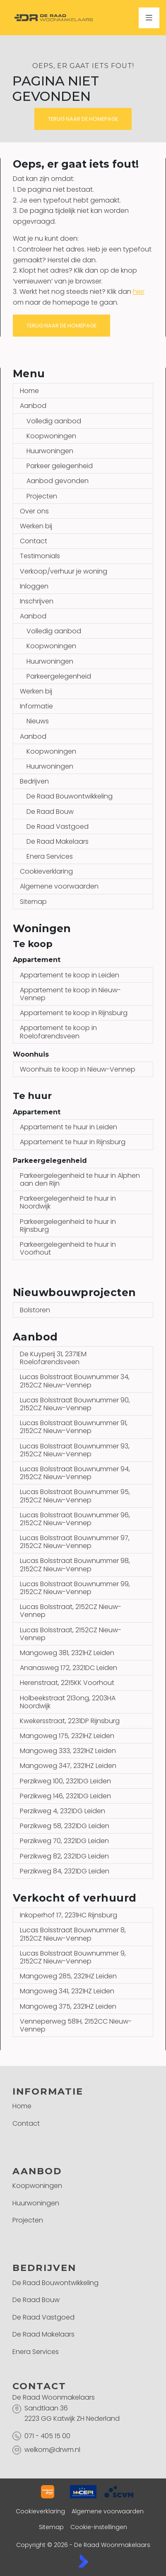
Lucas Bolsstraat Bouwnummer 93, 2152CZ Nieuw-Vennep (75, 1450)
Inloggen (34, 586)
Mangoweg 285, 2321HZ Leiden (68, 1976)
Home (29, 391)
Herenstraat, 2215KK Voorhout (67, 1682)
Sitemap (33, 901)
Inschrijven (36, 601)
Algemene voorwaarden (59, 886)
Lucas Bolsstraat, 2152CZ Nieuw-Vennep (70, 1610)
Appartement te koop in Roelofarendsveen (58, 1031)
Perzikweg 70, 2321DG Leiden (64, 1841)
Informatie (36, 706)
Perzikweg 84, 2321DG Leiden (64, 1871)
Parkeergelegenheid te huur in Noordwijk (68, 1202)
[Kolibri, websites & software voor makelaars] (83, 2561)
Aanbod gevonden (57, 481)
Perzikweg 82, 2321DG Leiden (64, 1856)
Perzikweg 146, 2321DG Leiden (65, 1796)
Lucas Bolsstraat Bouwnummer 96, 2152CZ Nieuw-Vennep (75, 1519)
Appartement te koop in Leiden (69, 975)
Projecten (41, 496)
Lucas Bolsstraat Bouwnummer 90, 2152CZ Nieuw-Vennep (75, 1404)
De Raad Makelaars (57, 841)
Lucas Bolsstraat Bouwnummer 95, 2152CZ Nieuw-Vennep (75, 1495)
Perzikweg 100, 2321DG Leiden (65, 1781)
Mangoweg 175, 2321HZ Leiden (67, 1736)
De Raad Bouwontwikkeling (69, 796)
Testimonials (40, 556)
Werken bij (36, 526)
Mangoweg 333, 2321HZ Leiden (68, 1751)
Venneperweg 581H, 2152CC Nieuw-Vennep (76, 2025)
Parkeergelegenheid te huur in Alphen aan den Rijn (80, 1179)
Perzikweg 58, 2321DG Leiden (64, 1826)
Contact (33, 541)
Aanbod (33, 405)
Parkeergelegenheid (58, 676)
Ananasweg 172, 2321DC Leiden (68, 1668)
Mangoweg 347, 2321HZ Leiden (68, 1765)
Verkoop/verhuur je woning (63, 571)
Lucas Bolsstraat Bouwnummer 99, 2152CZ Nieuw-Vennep (75, 1588)
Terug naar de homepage (83, 118)
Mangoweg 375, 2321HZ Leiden (68, 2006)
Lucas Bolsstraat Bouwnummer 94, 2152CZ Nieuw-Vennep (75, 1473)
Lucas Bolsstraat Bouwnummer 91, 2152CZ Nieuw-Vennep (74, 1427)
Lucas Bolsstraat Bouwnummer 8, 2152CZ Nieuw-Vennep (73, 1934)
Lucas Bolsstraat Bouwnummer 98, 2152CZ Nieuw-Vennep (75, 1564)
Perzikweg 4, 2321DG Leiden (62, 1811)
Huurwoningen (49, 451)
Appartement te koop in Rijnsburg (74, 1013)
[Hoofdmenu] (149, 17)
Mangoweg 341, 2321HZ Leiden (67, 1991)
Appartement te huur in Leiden (68, 1127)
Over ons (34, 511)
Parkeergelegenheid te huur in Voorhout (68, 1248)
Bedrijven (34, 781)
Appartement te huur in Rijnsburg (72, 1142)
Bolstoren (35, 1310)
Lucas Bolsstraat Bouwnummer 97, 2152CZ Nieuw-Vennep (75, 1541)
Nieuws (37, 721)
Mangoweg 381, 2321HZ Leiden (67, 1653)
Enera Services (49, 856)
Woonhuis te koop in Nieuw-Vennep (77, 1069)
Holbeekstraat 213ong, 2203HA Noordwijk (67, 1702)
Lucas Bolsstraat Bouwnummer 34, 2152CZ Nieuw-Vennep (75, 1380)
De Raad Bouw (50, 811)
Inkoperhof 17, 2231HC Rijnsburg (68, 1915)
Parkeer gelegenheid (59, 466)
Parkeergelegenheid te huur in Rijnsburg (68, 1225)
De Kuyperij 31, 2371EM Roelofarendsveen (53, 1358)
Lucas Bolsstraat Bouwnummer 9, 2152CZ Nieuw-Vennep (73, 1957)
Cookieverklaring (46, 871)
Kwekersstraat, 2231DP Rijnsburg (70, 1721)
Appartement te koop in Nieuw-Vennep (70, 994)
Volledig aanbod (53, 421)
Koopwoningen (51, 436)
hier (138, 291)
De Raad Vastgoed (57, 826)
